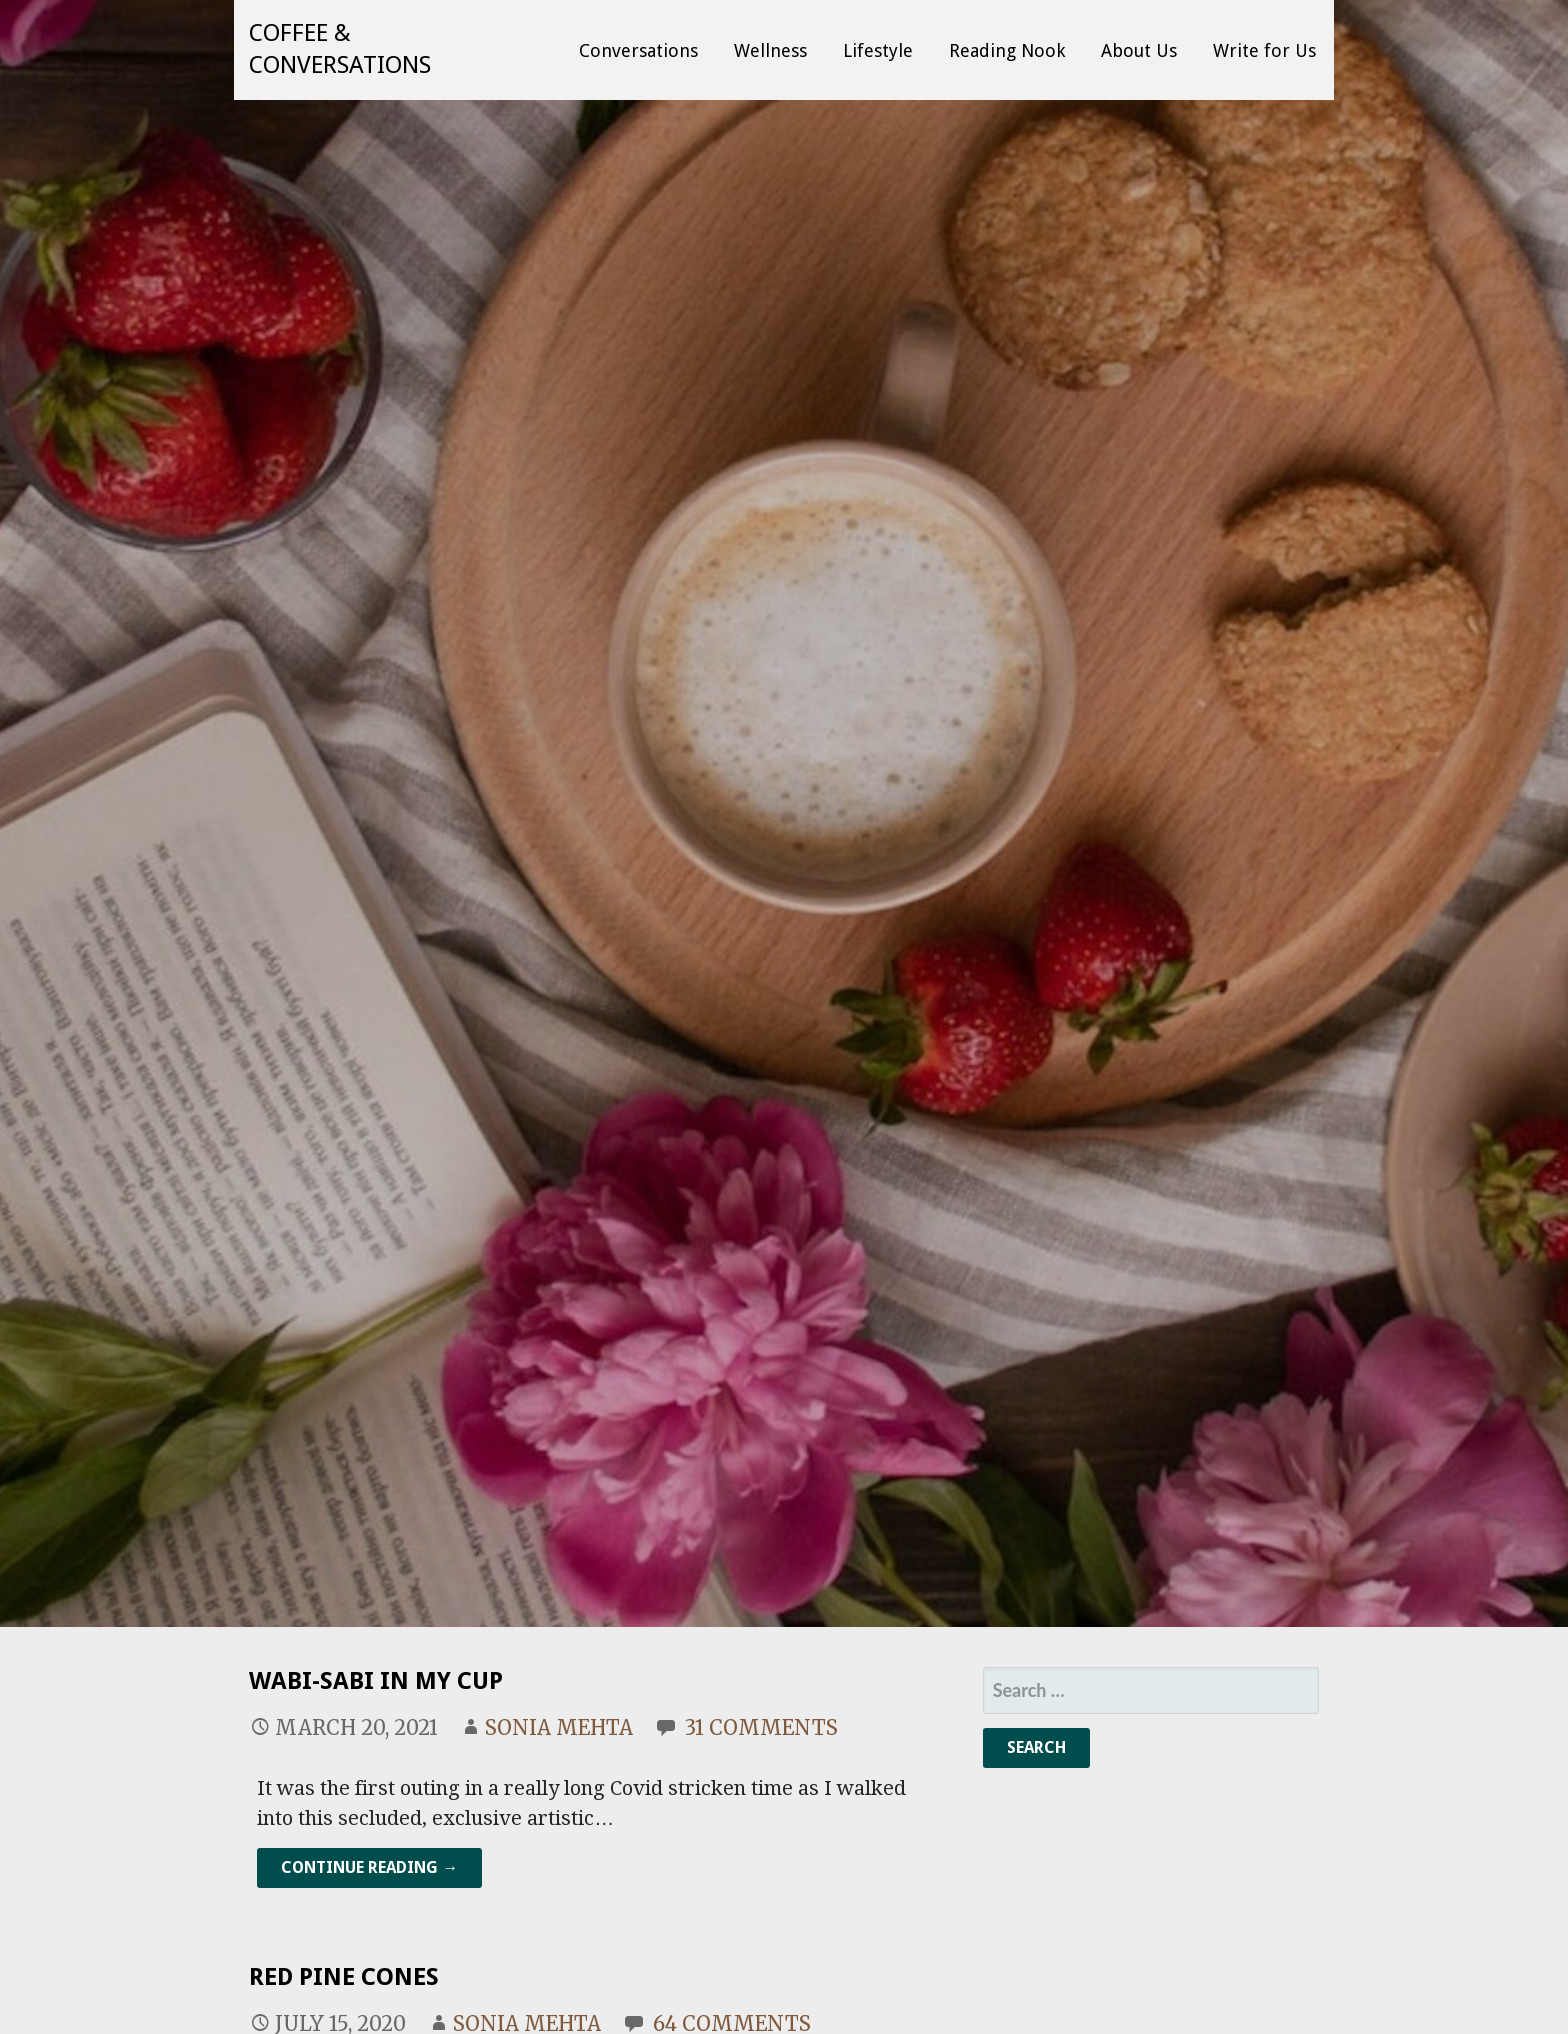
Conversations (638, 50)
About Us (1139, 50)
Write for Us (1264, 50)
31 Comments (761, 1727)
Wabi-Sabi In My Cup (376, 1681)
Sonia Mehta (559, 1727)
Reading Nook (1007, 50)
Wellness (770, 50)
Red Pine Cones (344, 1977)
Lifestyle (878, 50)
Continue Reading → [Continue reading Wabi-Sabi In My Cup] (369, 1867)
